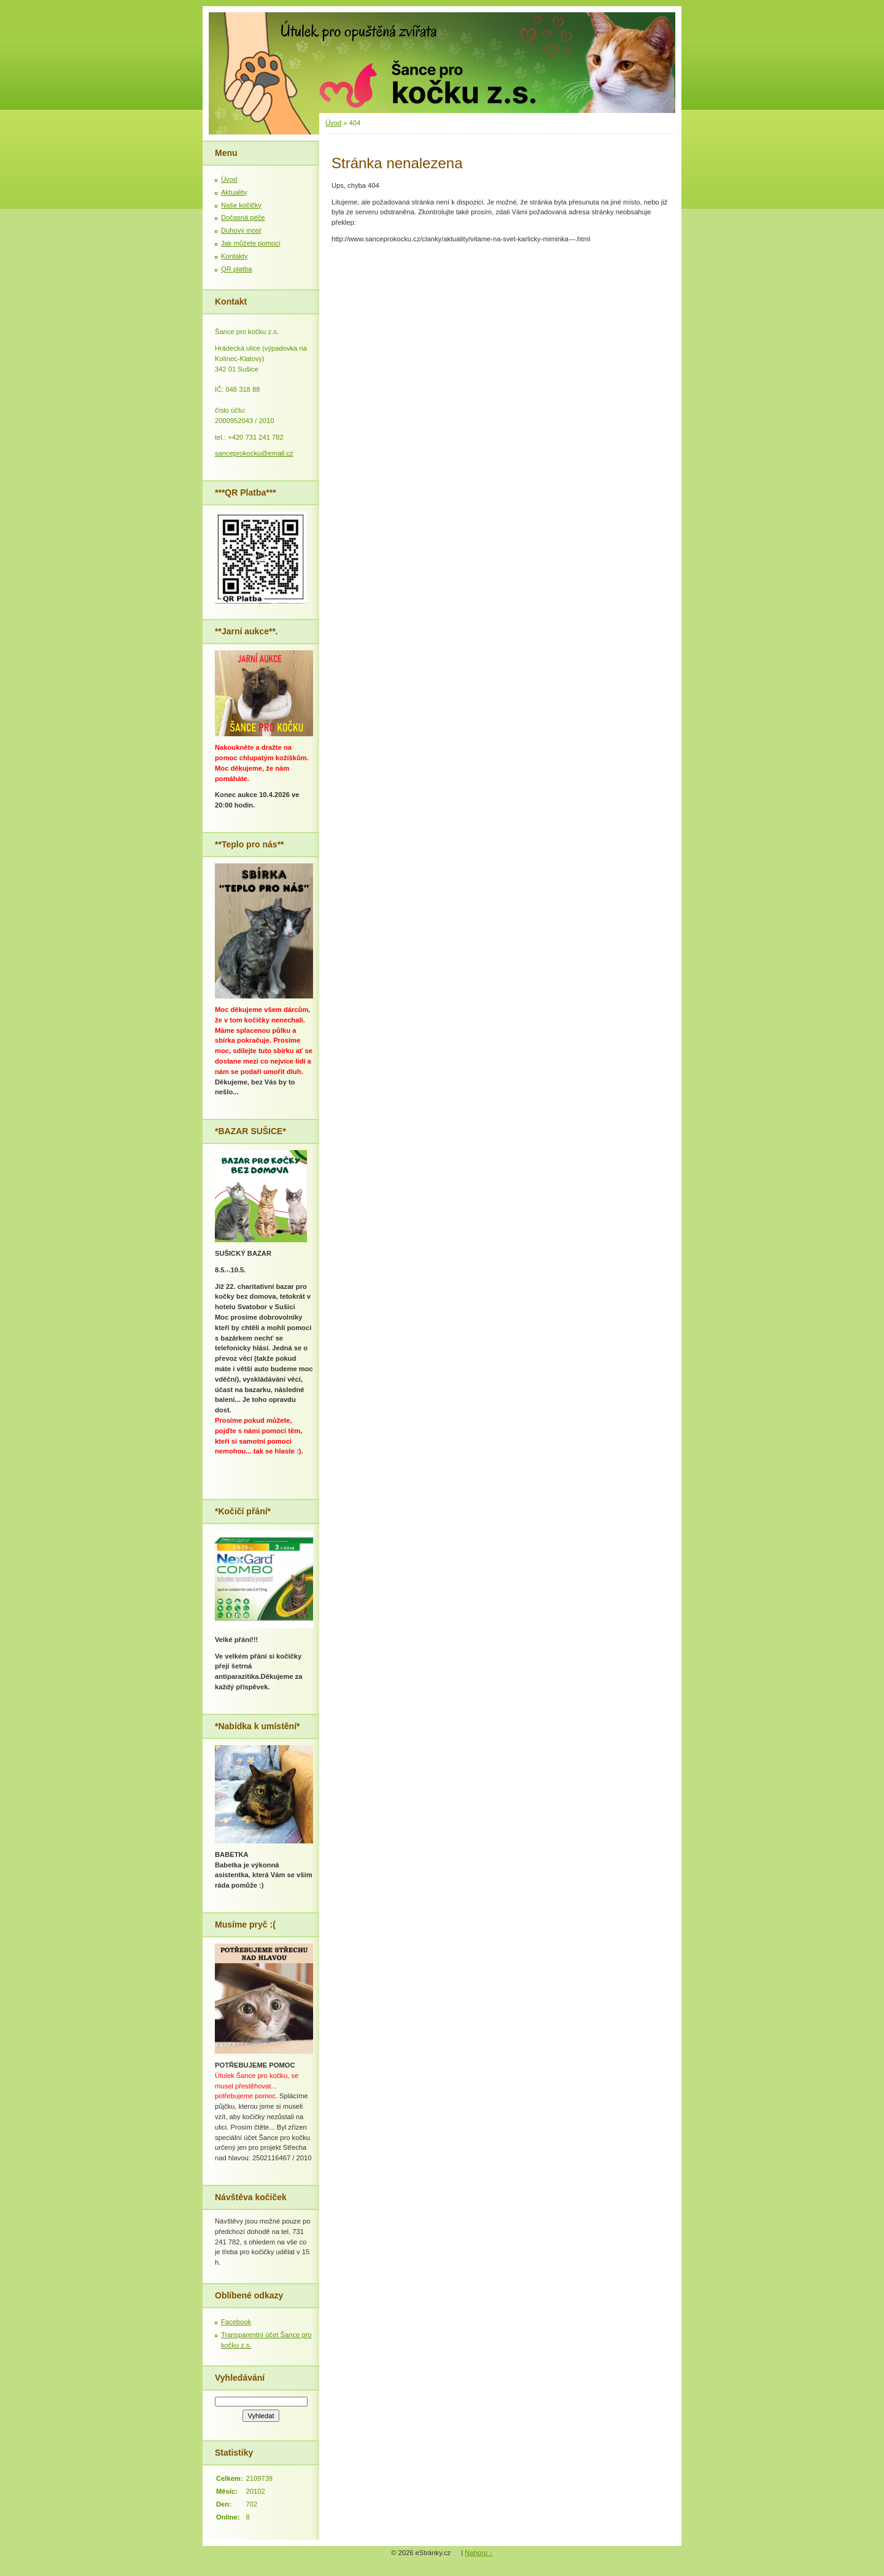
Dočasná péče (243, 217)
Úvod (333, 122)
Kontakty (234, 256)
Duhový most (241, 230)
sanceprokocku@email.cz (254, 453)
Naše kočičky (241, 205)
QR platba (236, 269)
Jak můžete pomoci (250, 243)
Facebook (236, 2321)
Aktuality (234, 192)
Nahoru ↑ (478, 2552)
